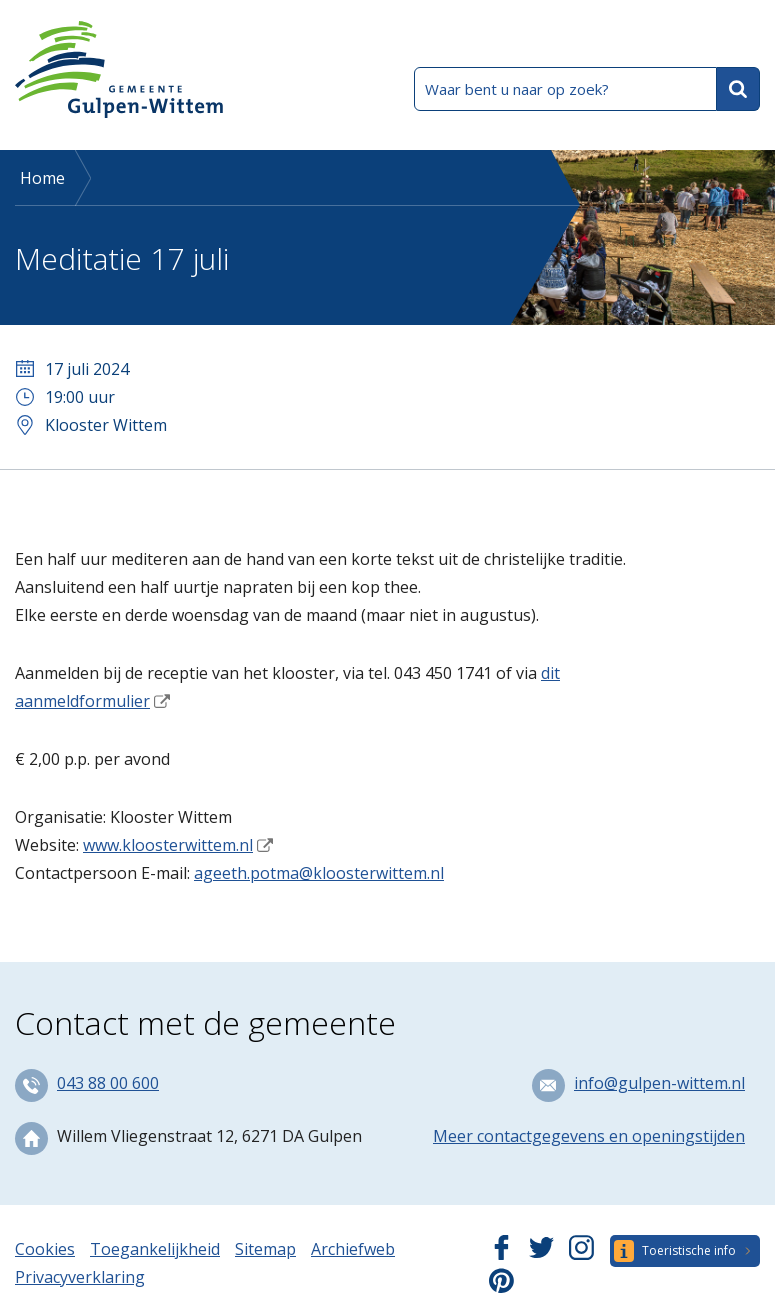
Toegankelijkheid (155, 1249)
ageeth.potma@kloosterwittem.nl (319, 873)
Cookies (45, 1249)
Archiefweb (353, 1249)
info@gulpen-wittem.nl (659, 1083)
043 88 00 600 (108, 1083)
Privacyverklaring (80, 1277)
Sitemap (265, 1249)
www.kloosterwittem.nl (168, 845)
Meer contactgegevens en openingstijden (589, 1136)
